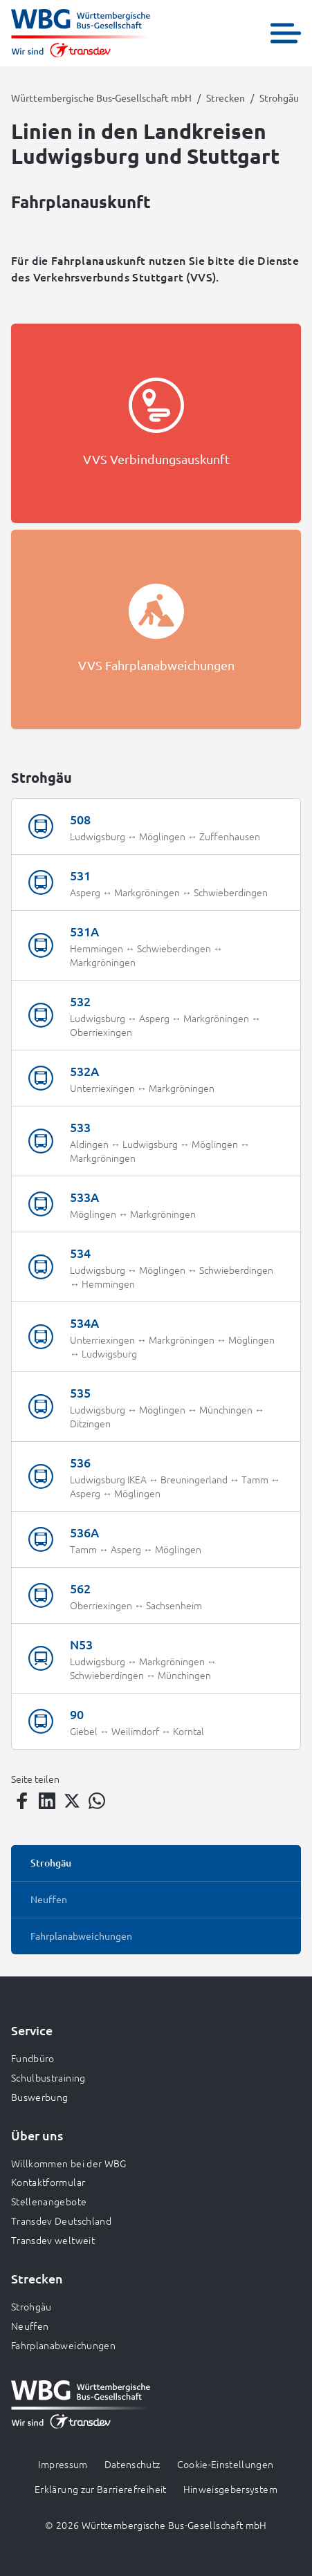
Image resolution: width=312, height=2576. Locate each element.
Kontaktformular (48, 2182)
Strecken (225, 97)
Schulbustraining (48, 2077)
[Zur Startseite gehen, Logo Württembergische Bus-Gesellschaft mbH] (80, 33)
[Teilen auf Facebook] (22, 1801)
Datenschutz (132, 2464)
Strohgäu (31, 2306)
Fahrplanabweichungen (63, 2345)
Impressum (62, 2464)
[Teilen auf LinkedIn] (47, 1801)
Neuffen (29, 2326)
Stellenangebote (48, 2201)
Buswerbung (39, 2097)
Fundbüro (33, 2058)
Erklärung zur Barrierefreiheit (101, 2489)
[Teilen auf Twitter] (72, 1801)
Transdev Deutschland (61, 2220)
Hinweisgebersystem (230, 2489)
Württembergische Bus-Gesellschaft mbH (101, 97)
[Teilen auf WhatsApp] (97, 1801)
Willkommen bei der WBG (69, 2163)
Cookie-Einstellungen (225, 2464)
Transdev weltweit (53, 2240)
